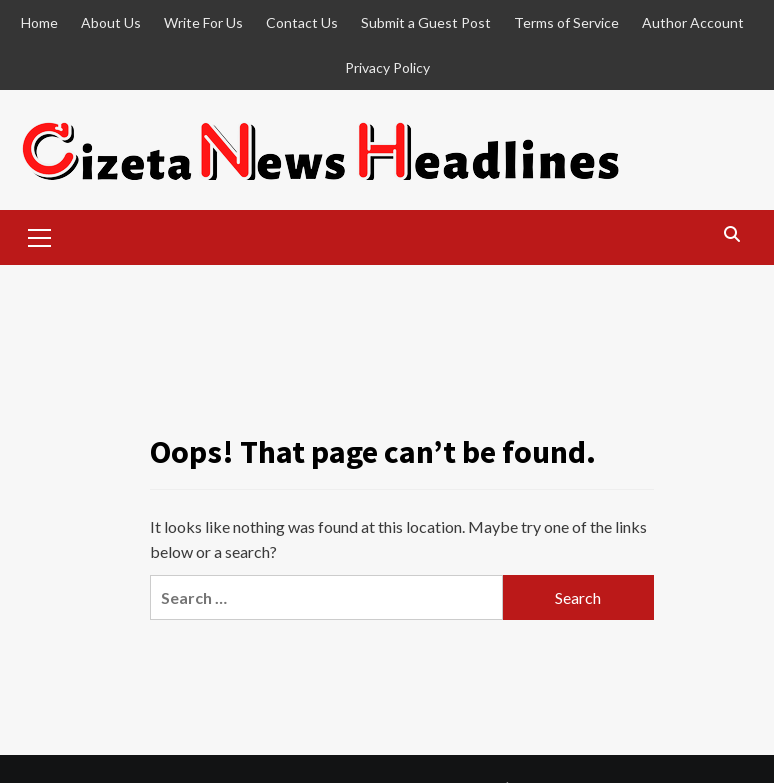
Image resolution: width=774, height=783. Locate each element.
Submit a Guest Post (426, 22)
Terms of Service (566, 22)
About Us (111, 22)
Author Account (693, 22)
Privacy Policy (387, 67)
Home (39, 22)
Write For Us (203, 22)
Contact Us (302, 22)
